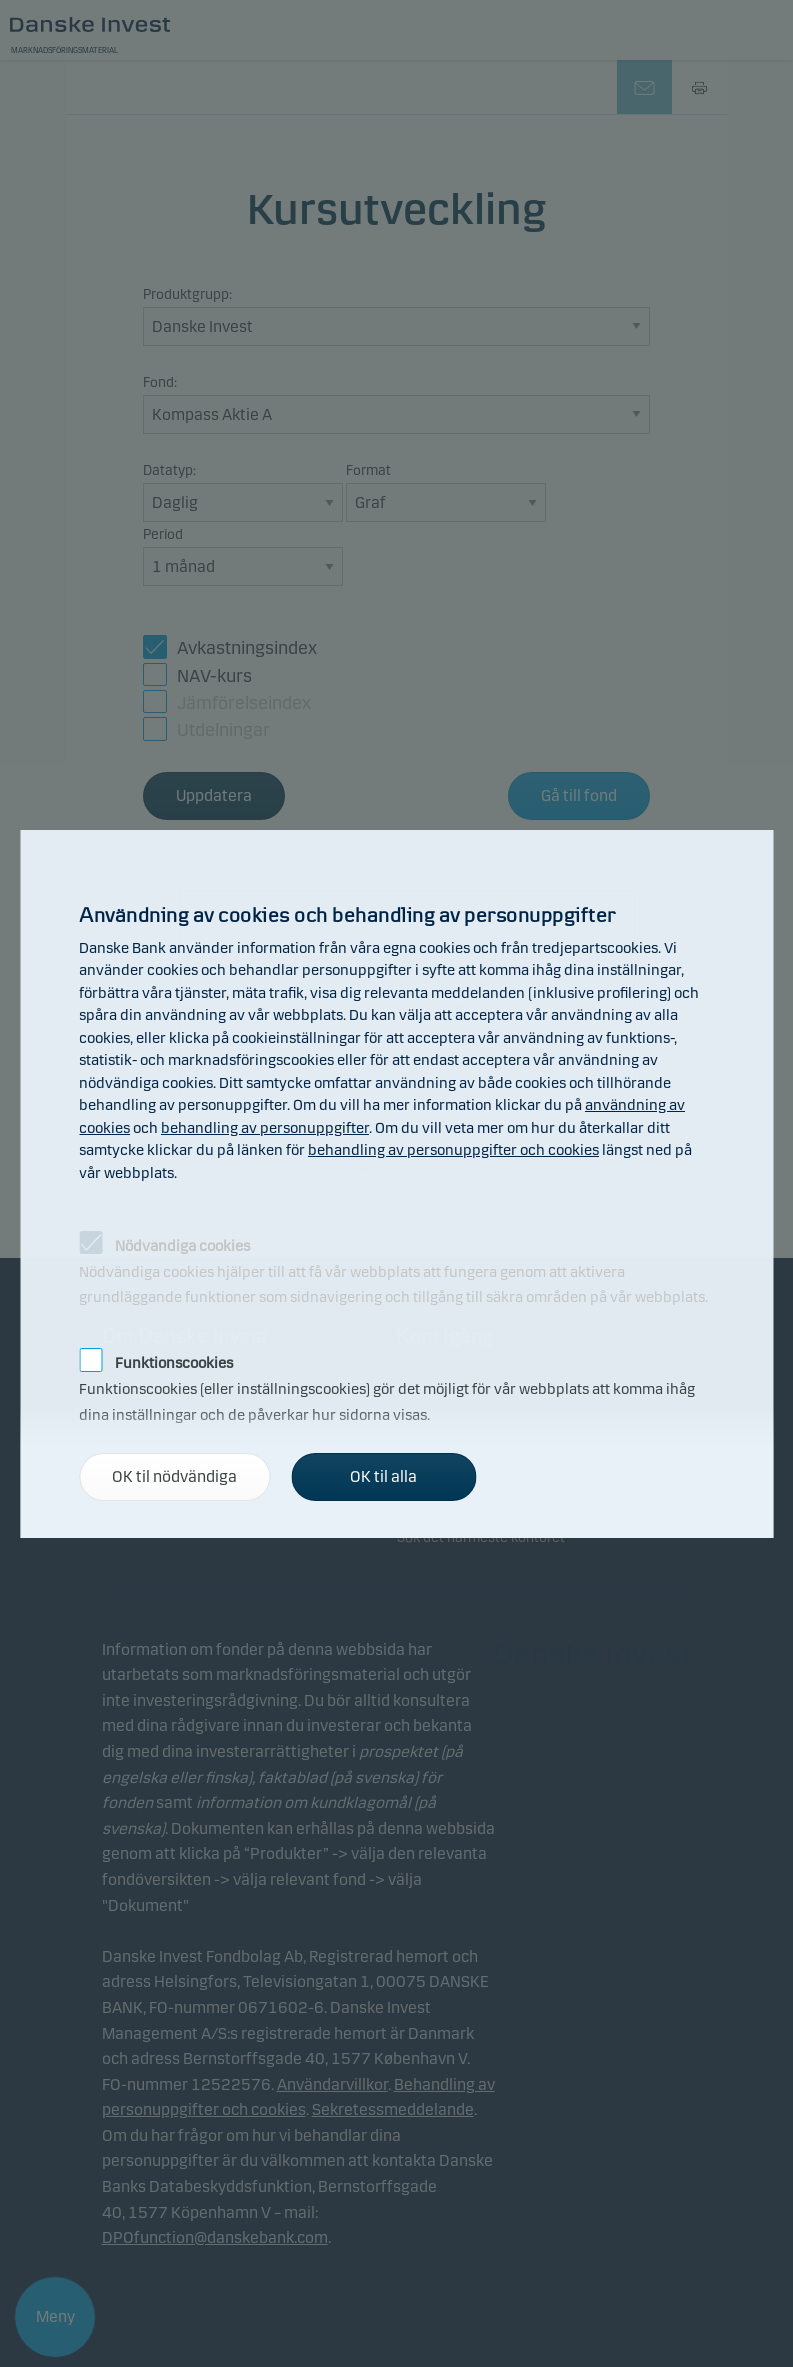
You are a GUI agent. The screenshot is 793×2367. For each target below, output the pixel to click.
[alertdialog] (396, 1184)
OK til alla (383, 1476)
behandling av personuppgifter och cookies (453, 1150)
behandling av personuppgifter (265, 1128)
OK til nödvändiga (174, 1476)
